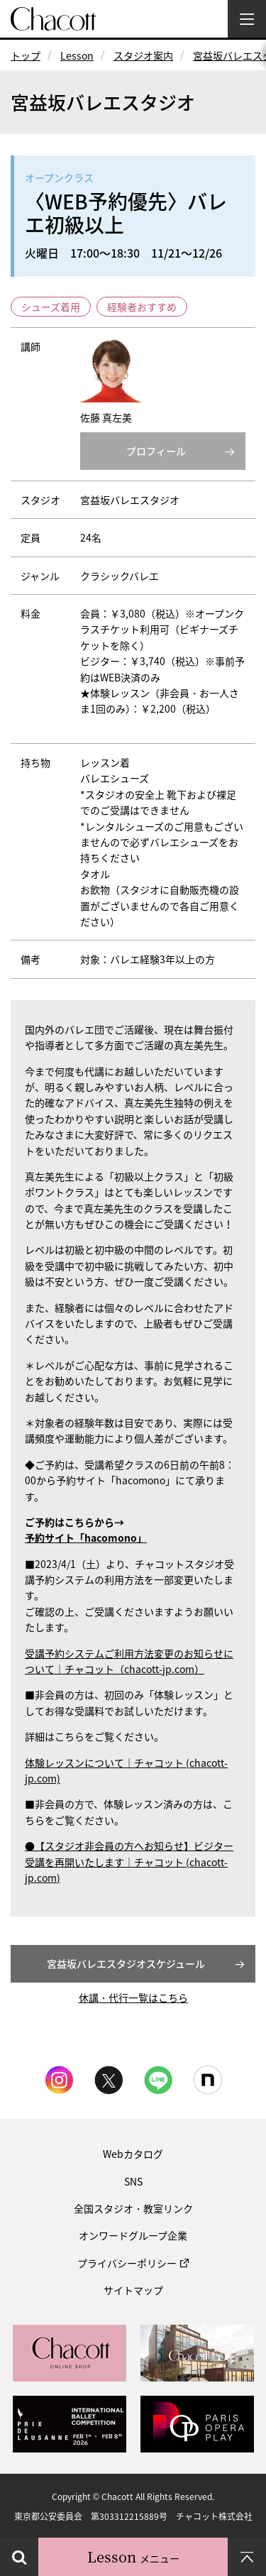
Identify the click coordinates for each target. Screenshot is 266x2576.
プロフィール (156, 451)
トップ (25, 55)
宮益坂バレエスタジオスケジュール (126, 1963)
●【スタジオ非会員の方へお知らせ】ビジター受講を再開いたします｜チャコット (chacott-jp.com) (129, 1861)
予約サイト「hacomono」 (86, 1537)
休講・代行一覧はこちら (133, 1997)
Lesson (77, 55)
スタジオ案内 (143, 55)
